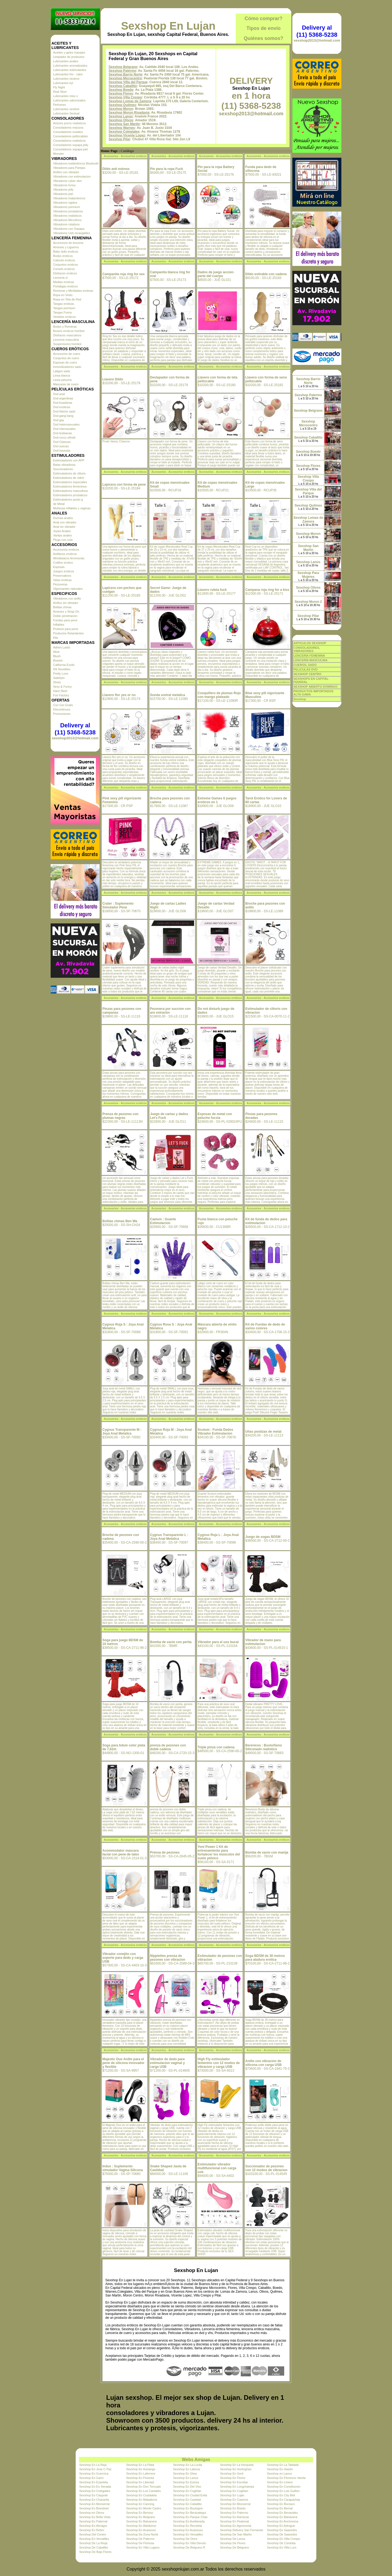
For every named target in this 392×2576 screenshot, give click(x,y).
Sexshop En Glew (185, 2473)
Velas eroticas (62, 580)
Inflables (58, 624)
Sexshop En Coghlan (187, 2491)
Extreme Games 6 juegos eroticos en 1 (217, 800)
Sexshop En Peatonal (234, 2521)
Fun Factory (61, 695)
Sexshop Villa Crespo (125, 97)
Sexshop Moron (121, 109)
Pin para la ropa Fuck (166, 169)
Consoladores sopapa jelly (70, 145)
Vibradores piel (63, 193)
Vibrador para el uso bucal (218, 1642)
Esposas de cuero (65, 362)
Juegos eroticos (63, 571)
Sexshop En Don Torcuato (143, 2486)
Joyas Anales (62, 531)
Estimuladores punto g (68, 499)
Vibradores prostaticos (68, 211)
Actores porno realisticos (69, 123)
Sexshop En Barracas (234, 2517)
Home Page (109, 151)
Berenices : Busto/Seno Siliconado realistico (263, 1747)
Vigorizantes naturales (68, 588)
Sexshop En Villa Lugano (143, 2547)
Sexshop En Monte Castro (143, 2508)
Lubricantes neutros (66, 78)
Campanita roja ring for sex (123, 274)
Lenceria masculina (66, 339)
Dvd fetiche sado (64, 411)
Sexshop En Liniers (280, 2482)
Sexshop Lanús (121, 116)
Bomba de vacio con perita (171, 1642)
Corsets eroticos (64, 269)
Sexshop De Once (185, 2538)
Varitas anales (62, 535)
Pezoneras (60, 584)
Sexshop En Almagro (93, 2525)
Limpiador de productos (68, 56)
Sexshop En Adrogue (281, 2525)
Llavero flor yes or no (119, 695)
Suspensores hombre (67, 344)
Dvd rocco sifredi (64, 437)
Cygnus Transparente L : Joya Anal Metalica (169, 1537)
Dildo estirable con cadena (266, 274)
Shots (57, 682)
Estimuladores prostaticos (70, 495)
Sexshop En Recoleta (187, 2525)
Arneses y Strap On (66, 611)
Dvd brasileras (62, 402)
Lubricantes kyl (63, 83)
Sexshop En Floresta (140, 2477)
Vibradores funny (64, 185)
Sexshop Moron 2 (308, 602)
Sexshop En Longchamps (237, 2486)
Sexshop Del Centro (92, 2534)
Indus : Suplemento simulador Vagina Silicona (122, 2168)
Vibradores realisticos (67, 215)
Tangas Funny (62, 312)
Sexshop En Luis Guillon (283, 2491)
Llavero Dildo (112, 379)
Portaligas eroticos (65, 286)
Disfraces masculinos (67, 335)
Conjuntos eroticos (65, 264)
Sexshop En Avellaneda (189, 2521)
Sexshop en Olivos (91, 2512)
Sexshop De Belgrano (234, 2547)
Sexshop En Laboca (186, 2469)
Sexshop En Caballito (187, 2504)
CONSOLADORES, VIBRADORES (306, 649)
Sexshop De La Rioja (93, 2543)
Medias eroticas (63, 282)
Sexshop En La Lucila (187, 2464)
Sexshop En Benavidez (282, 2512)
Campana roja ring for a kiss (267, 590)
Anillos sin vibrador (65, 602)
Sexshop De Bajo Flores (95, 2551)
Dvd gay (58, 420)
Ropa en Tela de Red (67, 299)
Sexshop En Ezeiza (186, 2482)
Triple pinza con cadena (216, 1747)
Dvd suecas (61, 446)
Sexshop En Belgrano (140, 2517)
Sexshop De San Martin (236, 2534)
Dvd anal (59, 394)
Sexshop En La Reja (92, 2464)
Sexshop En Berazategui (189, 2512)
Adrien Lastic (62, 647)
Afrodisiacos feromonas (68, 558)
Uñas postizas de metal (263, 1431)
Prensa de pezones (165, 1852)
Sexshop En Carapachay (283, 2499)
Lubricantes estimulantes (69, 70)
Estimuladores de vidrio (68, 477)
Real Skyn (60, 91)
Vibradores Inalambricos (69, 198)
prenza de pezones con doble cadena (168, 1747)
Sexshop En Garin (91, 2477)
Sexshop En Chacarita (94, 2499)
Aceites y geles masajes (69, 52)
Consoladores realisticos (69, 140)
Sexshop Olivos (121, 120)
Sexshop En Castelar (187, 2499)
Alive (56, 651)
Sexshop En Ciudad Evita (190, 2495)
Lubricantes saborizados (69, 100)
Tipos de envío (263, 28)
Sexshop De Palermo (140, 2538)
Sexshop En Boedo (233, 2508)
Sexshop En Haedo (280, 2469)
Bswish (58, 660)
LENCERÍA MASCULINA (310, 660)
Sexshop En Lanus (185, 2477)
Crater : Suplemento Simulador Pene (118, 905)
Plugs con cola (63, 539)
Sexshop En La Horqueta (236, 2464)
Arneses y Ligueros (66, 247)
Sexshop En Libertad (140, 2482)
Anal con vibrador (64, 522)
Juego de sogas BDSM (262, 1537)
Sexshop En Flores (232, 2477)
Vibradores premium (66, 207)
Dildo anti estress (116, 169)
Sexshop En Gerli (231, 2473)
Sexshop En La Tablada (283, 2464)
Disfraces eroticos (65, 273)
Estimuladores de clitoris (69, 473)
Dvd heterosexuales (66, 424)
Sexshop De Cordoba (281, 2543)
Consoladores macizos (68, 127)
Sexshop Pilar (119, 139)
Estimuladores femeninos (70, 486)
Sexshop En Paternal (93, 2521)
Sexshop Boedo (121, 90)
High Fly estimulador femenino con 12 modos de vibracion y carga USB (219, 2063)
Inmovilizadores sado (67, 366)
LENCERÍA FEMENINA (309, 655)
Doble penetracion (65, 615)
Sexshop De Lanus (232, 2538)
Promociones (62, 713)
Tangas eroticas (63, 303)
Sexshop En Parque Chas (190, 2517)
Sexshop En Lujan (168, 26)
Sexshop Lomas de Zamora (130, 101)
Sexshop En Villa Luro (281, 2547)
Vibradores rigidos (65, 202)
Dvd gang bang (63, 415)
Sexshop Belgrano (123, 67)
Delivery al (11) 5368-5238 (75, 729)
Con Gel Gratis (63, 705)
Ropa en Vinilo (62, 295)
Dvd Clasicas (62, 441)
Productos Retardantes (68, 633)
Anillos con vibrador (66, 172)
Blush (57, 656)
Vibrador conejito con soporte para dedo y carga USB (122, 1957)
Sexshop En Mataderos (141, 2499)
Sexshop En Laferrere (140, 2473)
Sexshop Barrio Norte (125, 74)
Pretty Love (60, 673)
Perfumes (59, 104)
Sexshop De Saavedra (282, 2534)
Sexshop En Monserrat (94, 2504)
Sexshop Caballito (123, 86)
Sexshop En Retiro (91, 2530)
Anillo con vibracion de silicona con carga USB (263, 2063)
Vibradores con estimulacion (72, 176)
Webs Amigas (196, 2459)
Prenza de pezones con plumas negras (120, 1116)
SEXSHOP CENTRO (307, 674)
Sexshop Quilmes (122, 105)
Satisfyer (59, 677)
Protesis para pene (65, 629)
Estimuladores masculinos (70, 490)
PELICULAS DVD (305, 669)
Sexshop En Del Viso (187, 2486)
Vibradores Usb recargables (71, 233)
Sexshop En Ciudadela (141, 2495)
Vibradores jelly (63, 189)
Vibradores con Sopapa (68, 228)
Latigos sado (61, 371)
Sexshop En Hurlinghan (236, 2469)
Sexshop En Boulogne (188, 2508)
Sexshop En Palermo (234, 2512)
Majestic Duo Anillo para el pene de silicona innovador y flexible (123, 2063)
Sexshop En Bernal (280, 2508)
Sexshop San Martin (124, 124)
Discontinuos (61, 709)
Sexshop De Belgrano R (189, 2547)
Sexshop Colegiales (124, 132)
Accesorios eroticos (66, 549)
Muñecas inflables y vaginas (72, 508)
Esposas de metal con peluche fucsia (215, 1116)
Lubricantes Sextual (66, 113)
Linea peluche (62, 379)
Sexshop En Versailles (188, 2534)
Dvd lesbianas (62, 433)
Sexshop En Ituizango (140, 2469)
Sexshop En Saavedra (282, 2530)
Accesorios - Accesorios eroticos (125, 156)
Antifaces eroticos (65, 553)
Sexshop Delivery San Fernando (241, 2530)
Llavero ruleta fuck (212, 590)
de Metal (59, 503)
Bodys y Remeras (65, 326)
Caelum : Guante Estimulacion (163, 1221)
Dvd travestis (62, 450)
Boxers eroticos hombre (69, 331)
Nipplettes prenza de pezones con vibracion (167, 1958)
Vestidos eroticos (64, 316)
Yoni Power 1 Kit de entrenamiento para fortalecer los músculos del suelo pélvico (219, 1852)
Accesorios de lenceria (68, 242)
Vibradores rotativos (66, 224)
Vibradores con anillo (67, 598)
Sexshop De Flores (233, 2543)
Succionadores (63, 469)
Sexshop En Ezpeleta (93, 2482)
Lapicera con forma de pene (124, 484)
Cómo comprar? (263, 18)
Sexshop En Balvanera (282, 2517)
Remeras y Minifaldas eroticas (73, 290)
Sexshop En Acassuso (141, 2530)
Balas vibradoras (64, 464)
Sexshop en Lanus (279, 2473)
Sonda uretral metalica (167, 695)
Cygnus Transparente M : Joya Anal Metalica (121, 1431)
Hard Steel (60, 691)
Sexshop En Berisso (139, 2512)
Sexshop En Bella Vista (94, 2517)
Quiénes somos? (263, 38)
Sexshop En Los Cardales (143, 2491)
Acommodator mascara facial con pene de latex (120, 1852)
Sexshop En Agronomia (235, 2525)
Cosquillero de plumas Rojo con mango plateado (219, 695)
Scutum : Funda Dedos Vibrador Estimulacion (215, 1431)
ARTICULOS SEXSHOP (309, 643)
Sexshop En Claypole (93, 2495)
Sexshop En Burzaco (281, 2504)
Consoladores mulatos (68, 132)
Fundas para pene (65, 620)
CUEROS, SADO (305, 664)
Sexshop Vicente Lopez (127, 135)
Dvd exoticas (61, 407)
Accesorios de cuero (66, 353)
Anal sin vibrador (64, 526)
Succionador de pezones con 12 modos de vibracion (266, 2168)
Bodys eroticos (63, 255)
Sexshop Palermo (122, 71)
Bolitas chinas (62, 607)
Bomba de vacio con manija (266, 1852)
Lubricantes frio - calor (68, 74)
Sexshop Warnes (122, 128)
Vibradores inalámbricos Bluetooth (76, 163)
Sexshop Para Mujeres (308, 575)
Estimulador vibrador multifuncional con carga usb (217, 2168)
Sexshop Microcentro (125, 78)
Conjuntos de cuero (66, 358)
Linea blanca (61, 375)
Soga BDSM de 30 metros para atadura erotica (265, 1958)
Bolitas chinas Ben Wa (119, 1221)
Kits (55, 637)
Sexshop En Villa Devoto (189, 2543)
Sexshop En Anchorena (282, 2521)
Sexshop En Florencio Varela (286, 2477)
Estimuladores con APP (68, 460)
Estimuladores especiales (70, 482)
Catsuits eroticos (64, 260)
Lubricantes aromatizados (70, 65)
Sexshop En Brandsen (94, 2508)
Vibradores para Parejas (69, 167)
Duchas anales (63, 518)
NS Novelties (62, 669)
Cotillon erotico (63, 562)
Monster (58, 153)
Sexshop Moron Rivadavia (129, 112)
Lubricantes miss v (65, 96)
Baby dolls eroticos (65, 251)
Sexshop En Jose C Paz (95, 2469)
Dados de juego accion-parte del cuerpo (216, 274)
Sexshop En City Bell (281, 2495)
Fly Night (59, 87)
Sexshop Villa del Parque (128, 82)
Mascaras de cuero (66, 384)
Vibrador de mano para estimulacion (263, 1642)
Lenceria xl (60, 277)
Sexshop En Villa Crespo (283, 2538)
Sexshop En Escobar (234, 2482)
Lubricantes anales (65, 61)
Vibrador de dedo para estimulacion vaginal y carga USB (167, 2063)
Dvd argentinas (63, 398)
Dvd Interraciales (64, 428)
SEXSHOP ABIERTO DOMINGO (315, 686)
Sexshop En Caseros (234, 2499)
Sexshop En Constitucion (284, 2486)
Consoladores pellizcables (70, 136)
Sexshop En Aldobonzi (141, 2525)
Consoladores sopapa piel (70, 149)
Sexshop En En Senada (95, 2486)
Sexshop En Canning (140, 2504)
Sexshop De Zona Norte (142, 2534)
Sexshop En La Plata (140, 2464)
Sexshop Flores (121, 93)
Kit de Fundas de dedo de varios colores (265, 1326)
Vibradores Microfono (67, 220)
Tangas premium (64, 308)
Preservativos (62, 575)
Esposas (59, 567)
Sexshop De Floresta (140, 2543)
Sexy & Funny (62, 686)
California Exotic (64, 664)
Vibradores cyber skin (67, 180)
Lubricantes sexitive (66, 109)
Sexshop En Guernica (93, 2473)
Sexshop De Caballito (93, 2547)
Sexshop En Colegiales (94, 2491)
